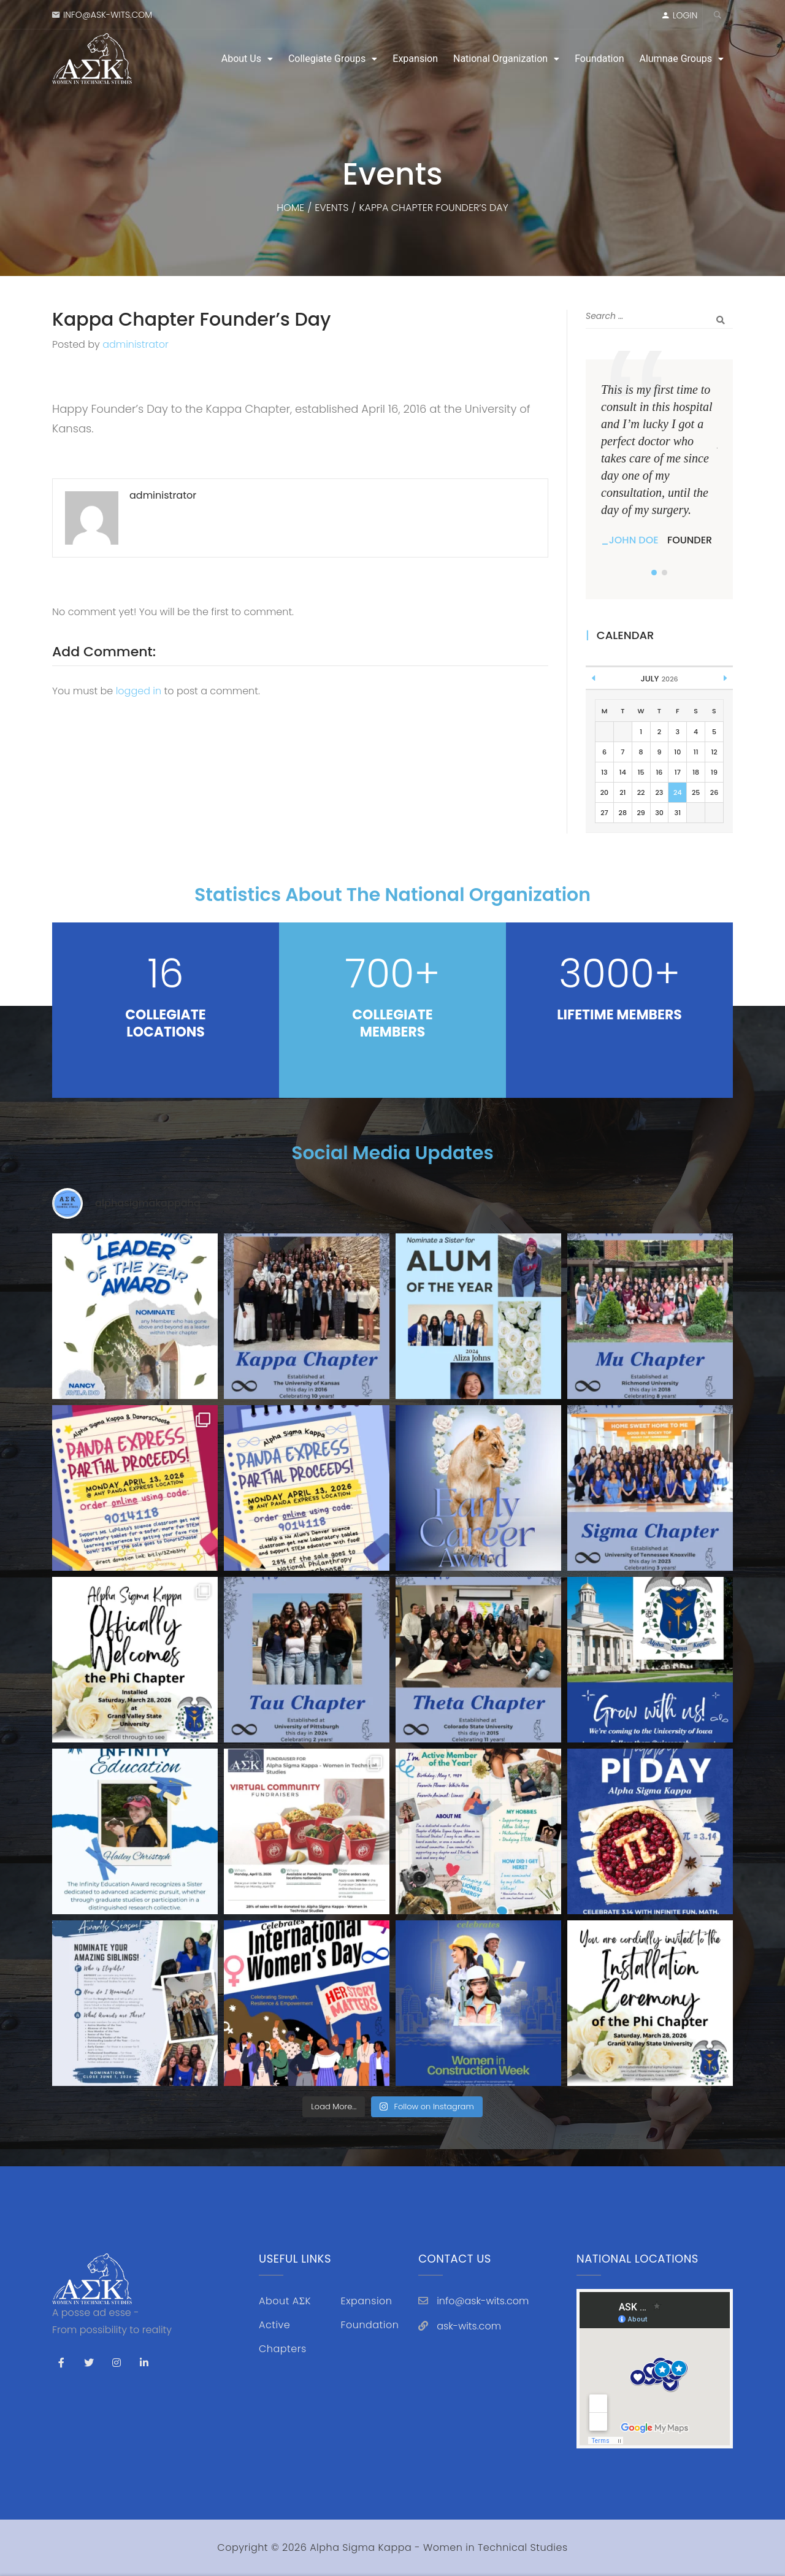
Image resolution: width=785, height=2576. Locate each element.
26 (714, 792)
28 (623, 813)
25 (696, 792)
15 (641, 772)
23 (660, 792)
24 (677, 792)
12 (714, 752)
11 (696, 752)
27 (604, 813)
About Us (241, 58)
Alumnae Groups (675, 58)
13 (604, 772)
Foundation (599, 58)
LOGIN (685, 15)
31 (678, 813)
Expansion (415, 58)
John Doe (634, 540)
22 (641, 792)
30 (659, 813)
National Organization (500, 58)
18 (695, 772)
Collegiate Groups (327, 58)
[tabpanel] (659, 465)
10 (677, 752)
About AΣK (285, 2301)
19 (714, 772)
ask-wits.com (469, 2326)
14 (622, 772)
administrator (135, 344)
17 (678, 772)
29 (641, 813)
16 (659, 772)
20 (604, 792)
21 (622, 792)
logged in (138, 691)
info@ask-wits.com (107, 15)
